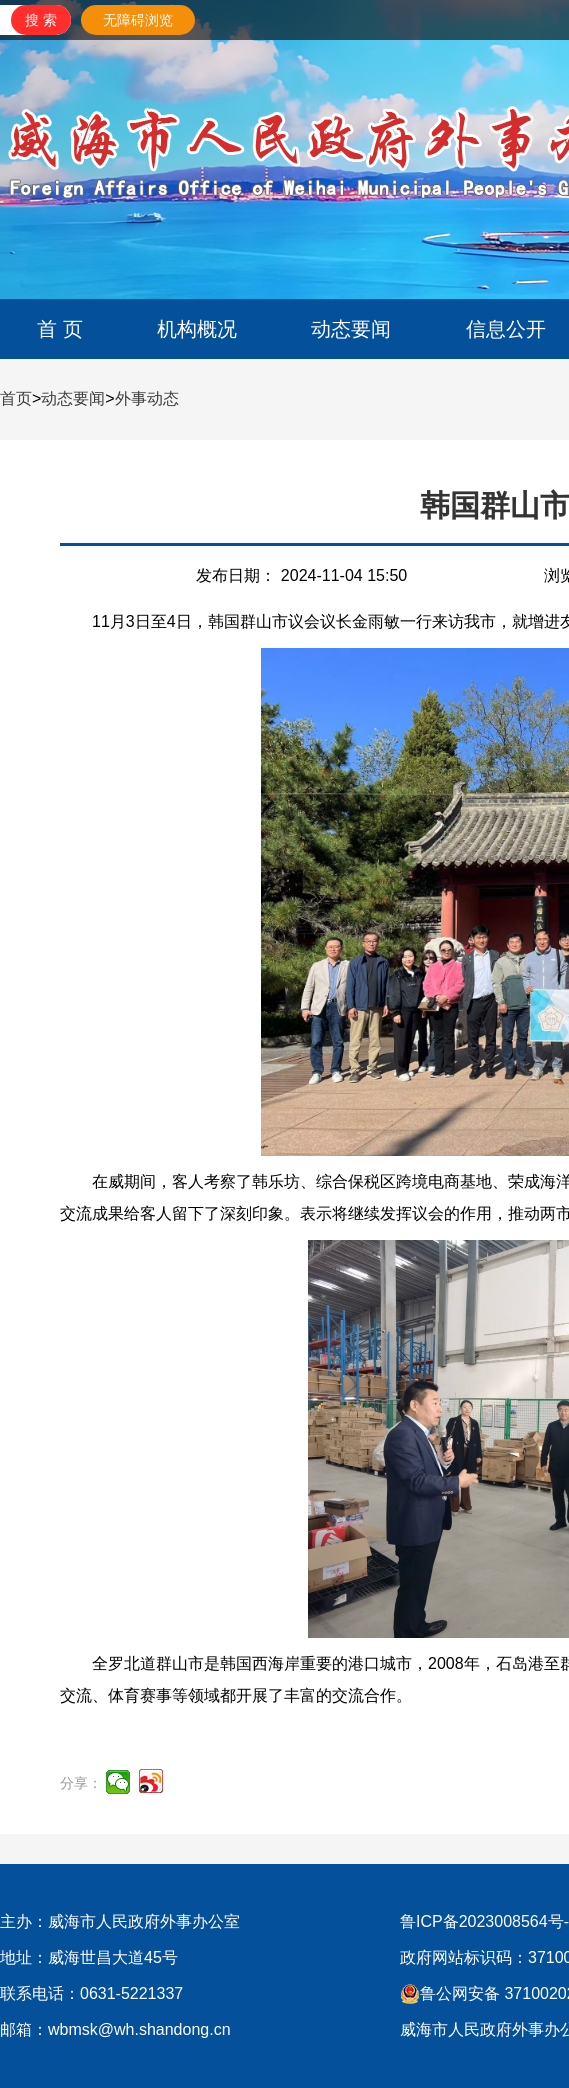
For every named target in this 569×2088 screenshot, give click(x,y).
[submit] (41, 20)
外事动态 (147, 398)
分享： (81, 1783)
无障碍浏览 (138, 20)
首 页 (60, 329)
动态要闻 (351, 329)
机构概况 (197, 329)
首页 (16, 398)
